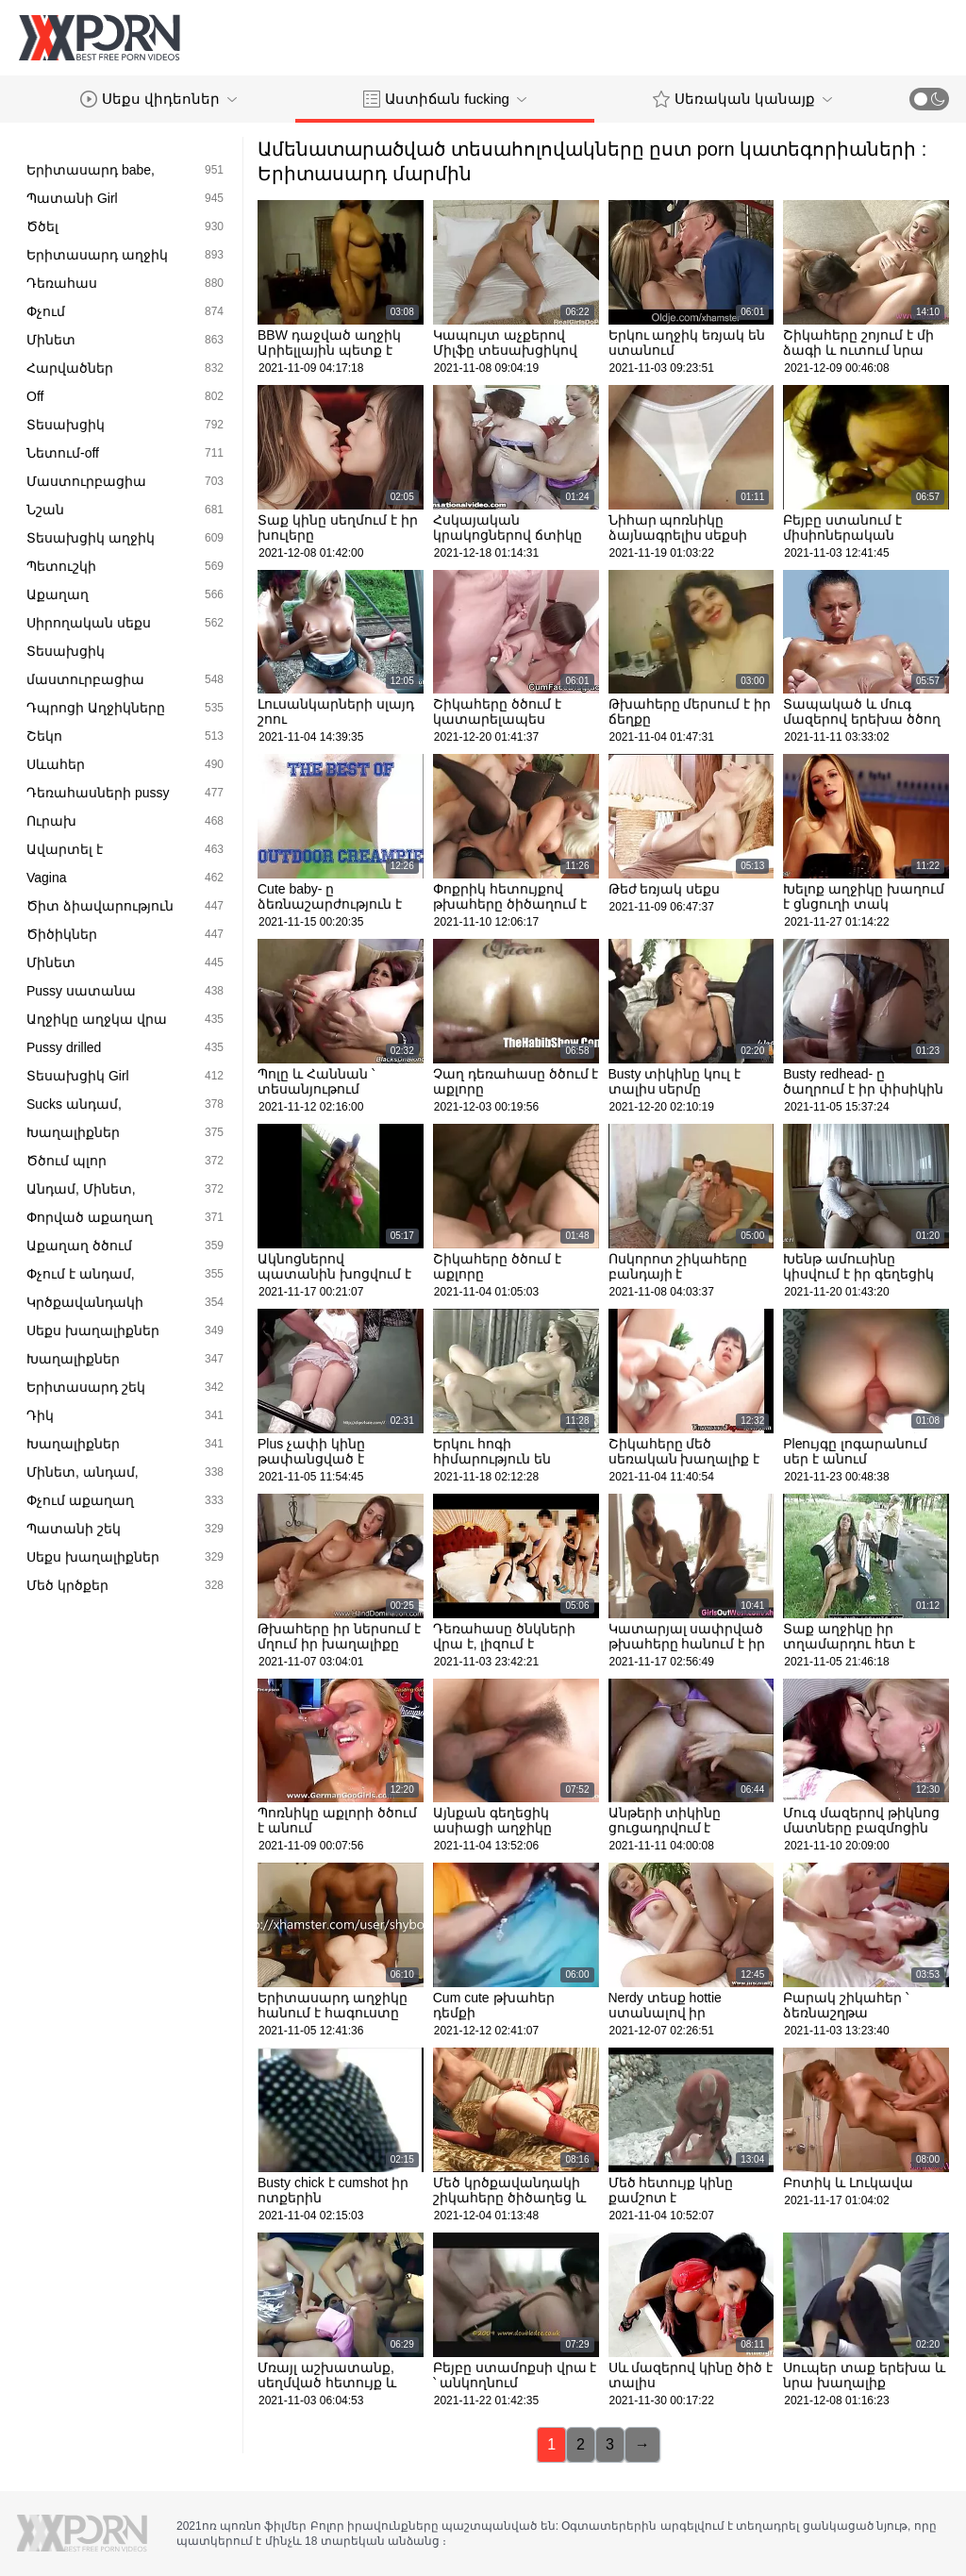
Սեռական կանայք (742, 99)
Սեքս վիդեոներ (158, 99)
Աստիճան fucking (444, 99)
